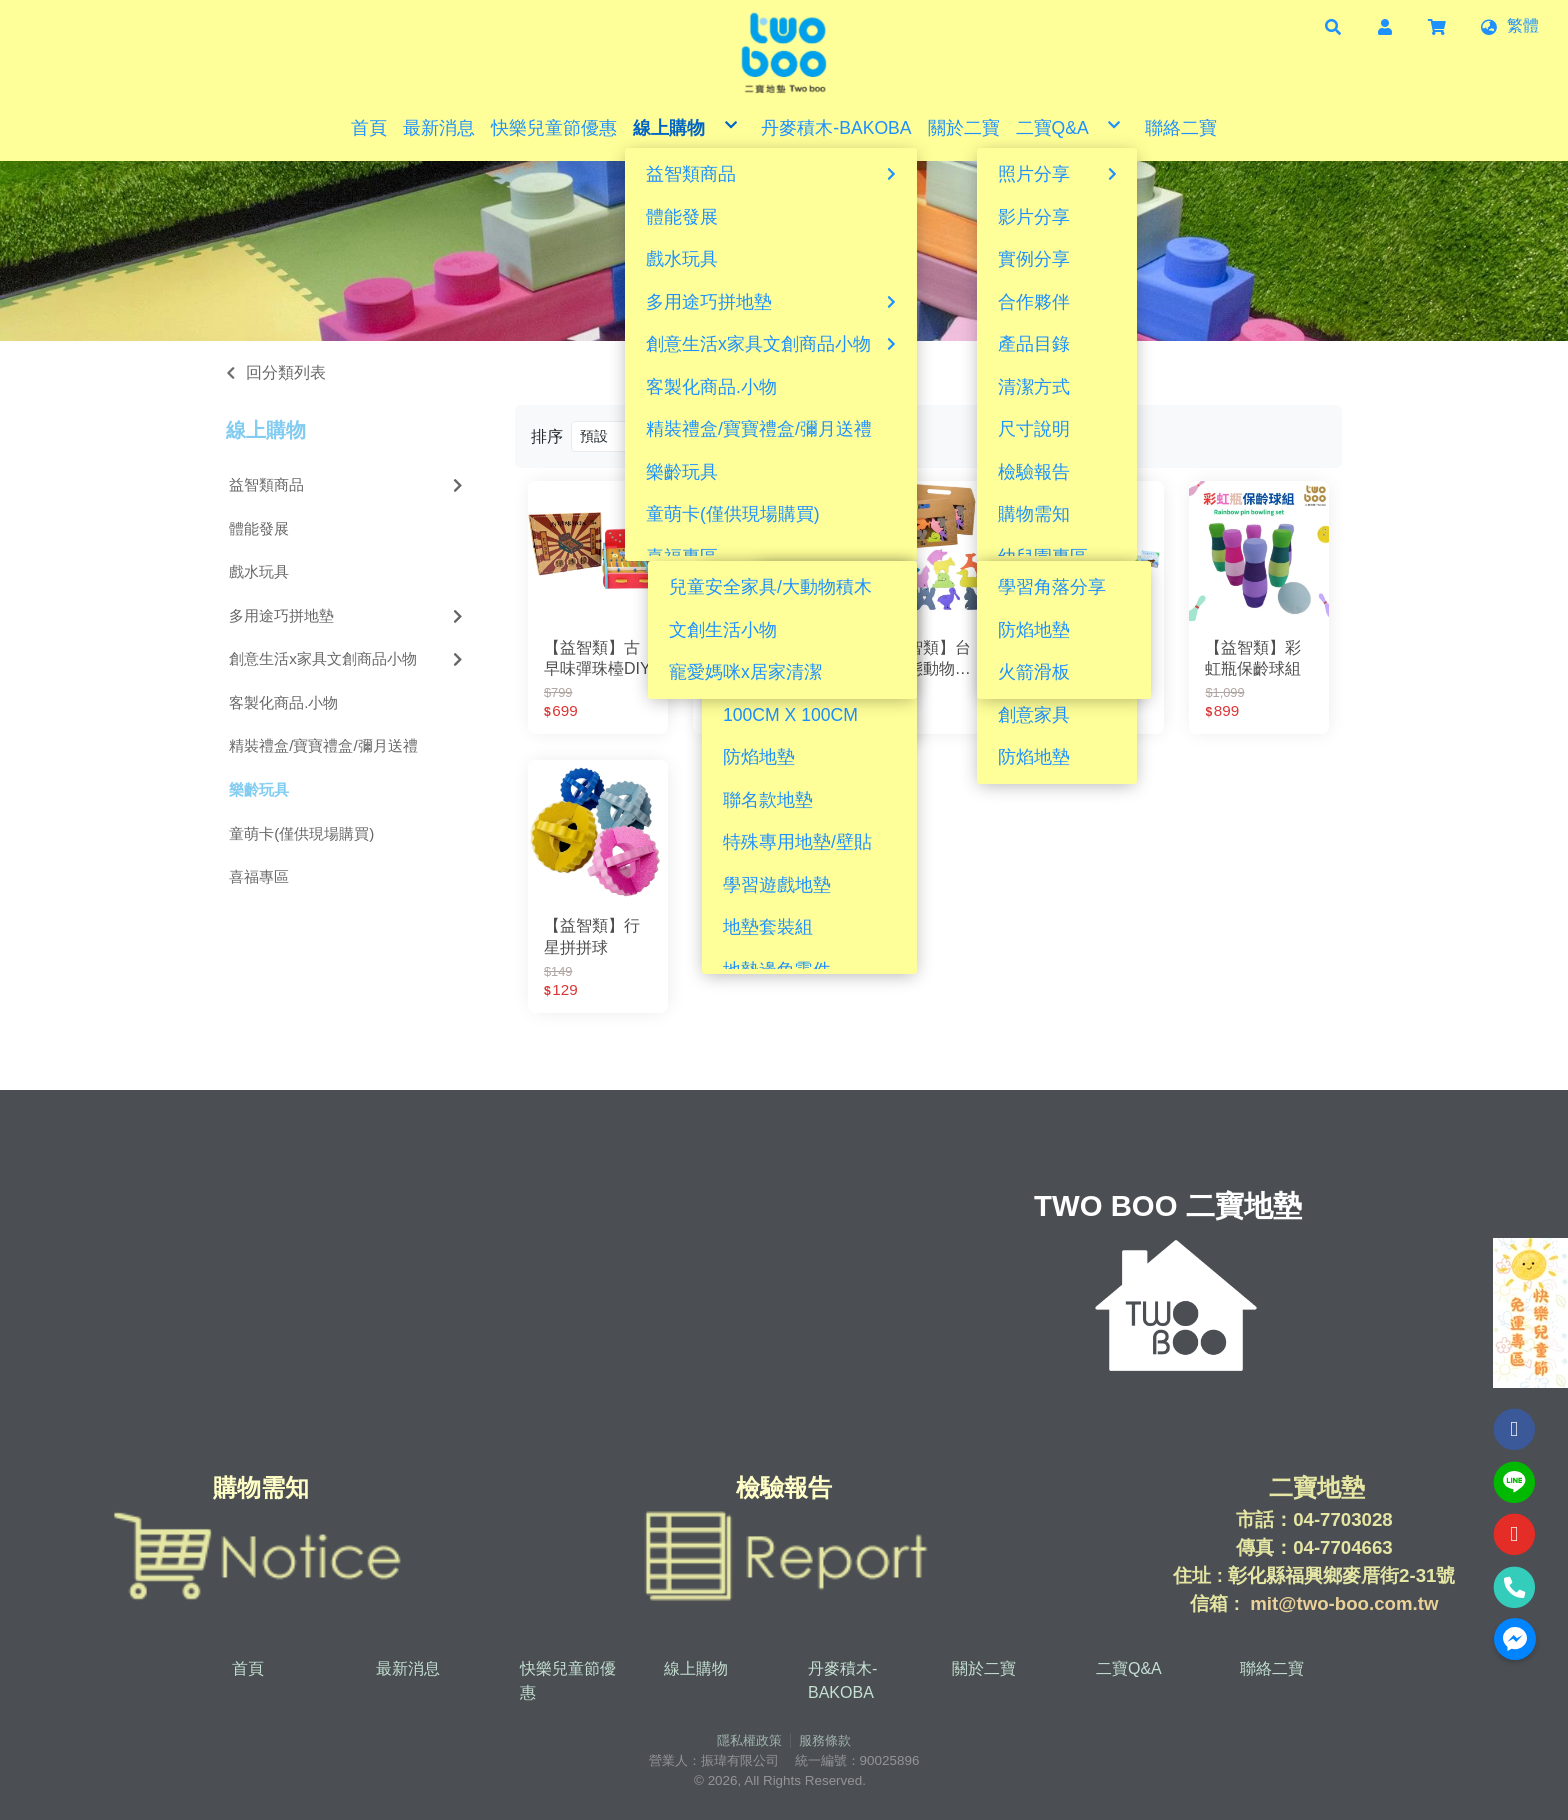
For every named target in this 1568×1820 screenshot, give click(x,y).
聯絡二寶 (1272, 1668)
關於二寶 (984, 1668)
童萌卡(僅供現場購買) (301, 833)
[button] (1333, 26)
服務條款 (825, 1740)
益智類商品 (348, 484)
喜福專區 (259, 876)
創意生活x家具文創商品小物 (348, 658)
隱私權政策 (749, 1740)
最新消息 (408, 1668)
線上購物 (266, 430)
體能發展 (259, 528)
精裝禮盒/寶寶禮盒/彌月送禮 (323, 745)
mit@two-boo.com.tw (1344, 1603)
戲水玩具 (259, 571)
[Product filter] (670, 436)
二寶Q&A (1129, 1668)
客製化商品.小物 (283, 702)
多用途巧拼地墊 (348, 615)
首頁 (248, 1668)
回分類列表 (286, 372)
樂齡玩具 (259, 789)
